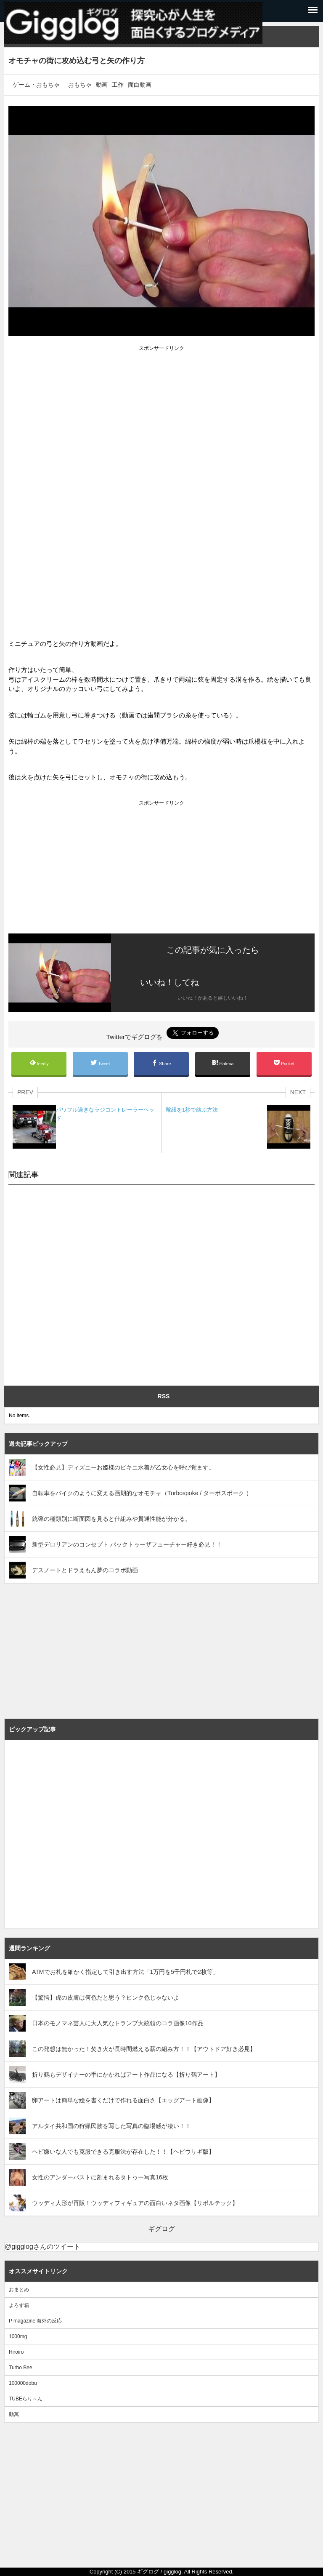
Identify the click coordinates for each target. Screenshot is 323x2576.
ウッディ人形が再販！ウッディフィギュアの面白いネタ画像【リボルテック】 (135, 2203)
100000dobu (23, 2383)
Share (161, 1063)
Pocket (283, 1062)
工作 (118, 84)
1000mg (18, 2336)
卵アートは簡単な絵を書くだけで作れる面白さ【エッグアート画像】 (123, 2100)
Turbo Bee (20, 2368)
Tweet (100, 1062)
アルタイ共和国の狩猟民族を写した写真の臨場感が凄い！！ (111, 2126)
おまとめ (19, 2290)
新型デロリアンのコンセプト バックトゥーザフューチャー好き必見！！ (127, 1544)
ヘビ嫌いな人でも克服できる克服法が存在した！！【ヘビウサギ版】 (123, 2151)
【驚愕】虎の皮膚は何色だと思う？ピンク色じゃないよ (105, 1997)
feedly (39, 1062)
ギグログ (161, 2228)
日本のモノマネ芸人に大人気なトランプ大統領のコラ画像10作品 (118, 2023)
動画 (102, 84)
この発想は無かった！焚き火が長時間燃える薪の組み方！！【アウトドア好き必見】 (144, 2048)
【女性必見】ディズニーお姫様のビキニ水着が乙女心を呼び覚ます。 (123, 1467)
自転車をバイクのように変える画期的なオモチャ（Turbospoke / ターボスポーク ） (142, 1493)
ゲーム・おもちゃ (36, 84)
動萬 (14, 2414)
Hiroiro (16, 2352)
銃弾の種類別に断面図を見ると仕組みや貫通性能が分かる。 (111, 1518)
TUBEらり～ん (25, 2399)
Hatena (223, 1062)
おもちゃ (80, 84)
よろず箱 (19, 2305)
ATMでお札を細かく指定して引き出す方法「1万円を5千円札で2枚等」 (125, 1971)
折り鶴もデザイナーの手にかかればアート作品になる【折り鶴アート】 (126, 2074)
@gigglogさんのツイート (42, 2246)
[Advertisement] (161, 412)
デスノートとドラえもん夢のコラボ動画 (85, 1570)
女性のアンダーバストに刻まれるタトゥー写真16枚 (100, 2177)
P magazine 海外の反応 (35, 2321)
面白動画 (139, 84)
